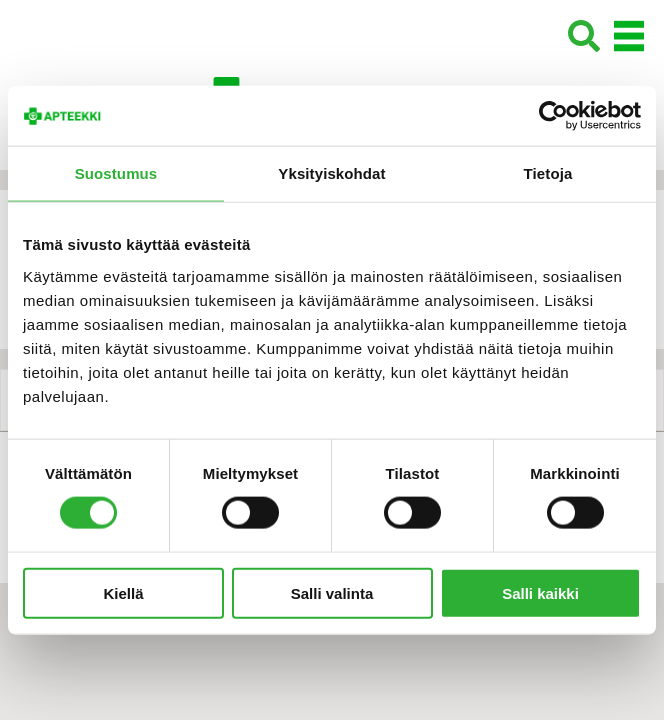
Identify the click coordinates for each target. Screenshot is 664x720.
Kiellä (123, 592)
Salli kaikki (540, 592)
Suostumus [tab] (116, 173)
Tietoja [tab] (548, 173)
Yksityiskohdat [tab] (331, 173)
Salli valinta (332, 592)
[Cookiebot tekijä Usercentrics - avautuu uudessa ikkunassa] (553, 116)
